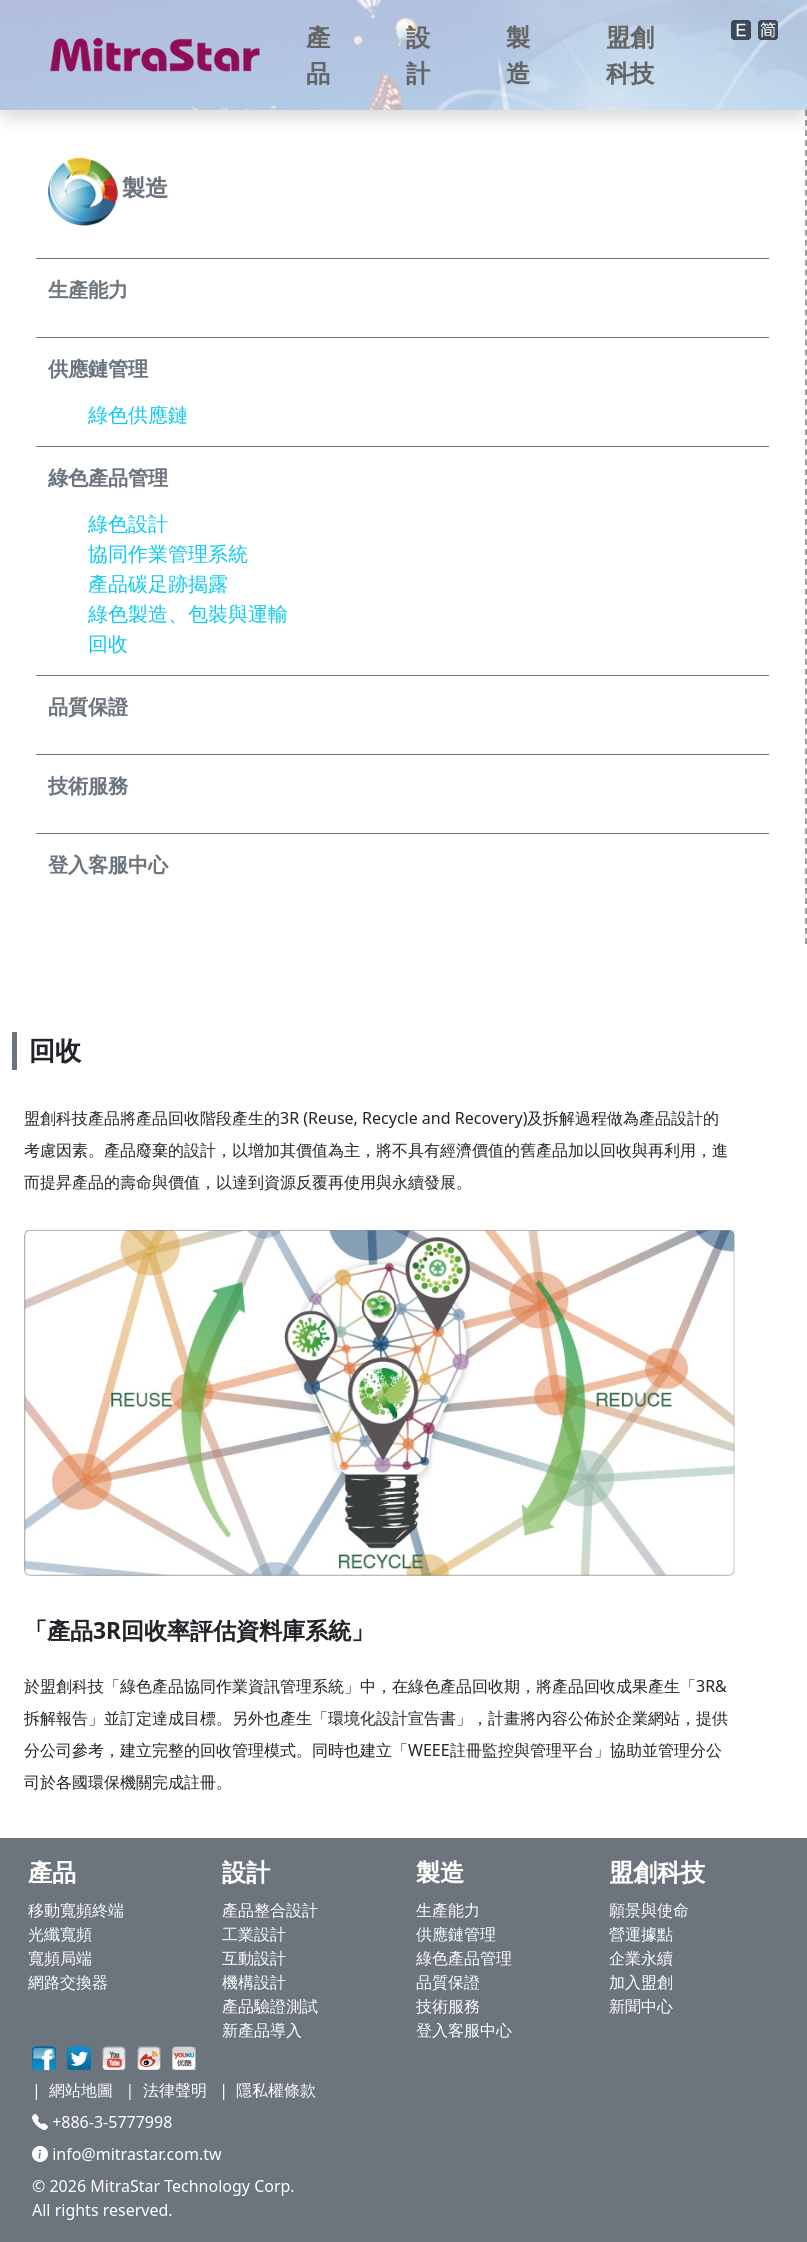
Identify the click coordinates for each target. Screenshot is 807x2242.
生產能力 (448, 1910)
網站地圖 (81, 2090)
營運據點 (641, 1934)
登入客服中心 (464, 2030)
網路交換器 (68, 1982)
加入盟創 (641, 1982)
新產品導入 (262, 2030)
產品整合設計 (270, 1910)
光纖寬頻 (60, 1934)
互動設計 (254, 1958)
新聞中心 (641, 2006)
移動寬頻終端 (76, 1910)
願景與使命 (649, 1910)
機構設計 (254, 1982)
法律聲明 (175, 2090)
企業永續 (641, 1958)
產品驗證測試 (270, 2006)
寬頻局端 (60, 1958)
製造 (518, 54)
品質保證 (448, 1982)
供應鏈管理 (456, 1934)
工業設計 (254, 1934)
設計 (418, 54)
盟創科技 (630, 54)
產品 (318, 54)
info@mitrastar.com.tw (127, 2154)
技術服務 (448, 2006)
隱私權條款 (276, 2090)
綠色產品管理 (464, 1958)
